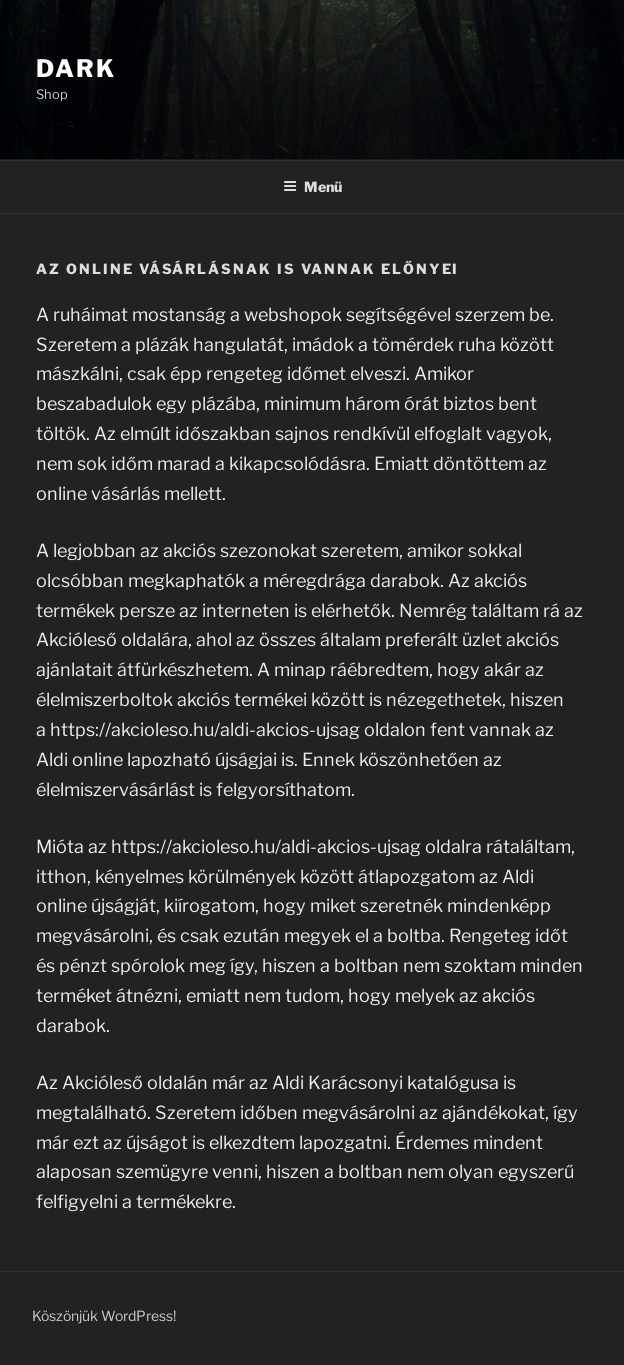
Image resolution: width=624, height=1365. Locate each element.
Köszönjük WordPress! (104, 1315)
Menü (312, 186)
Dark (76, 68)
